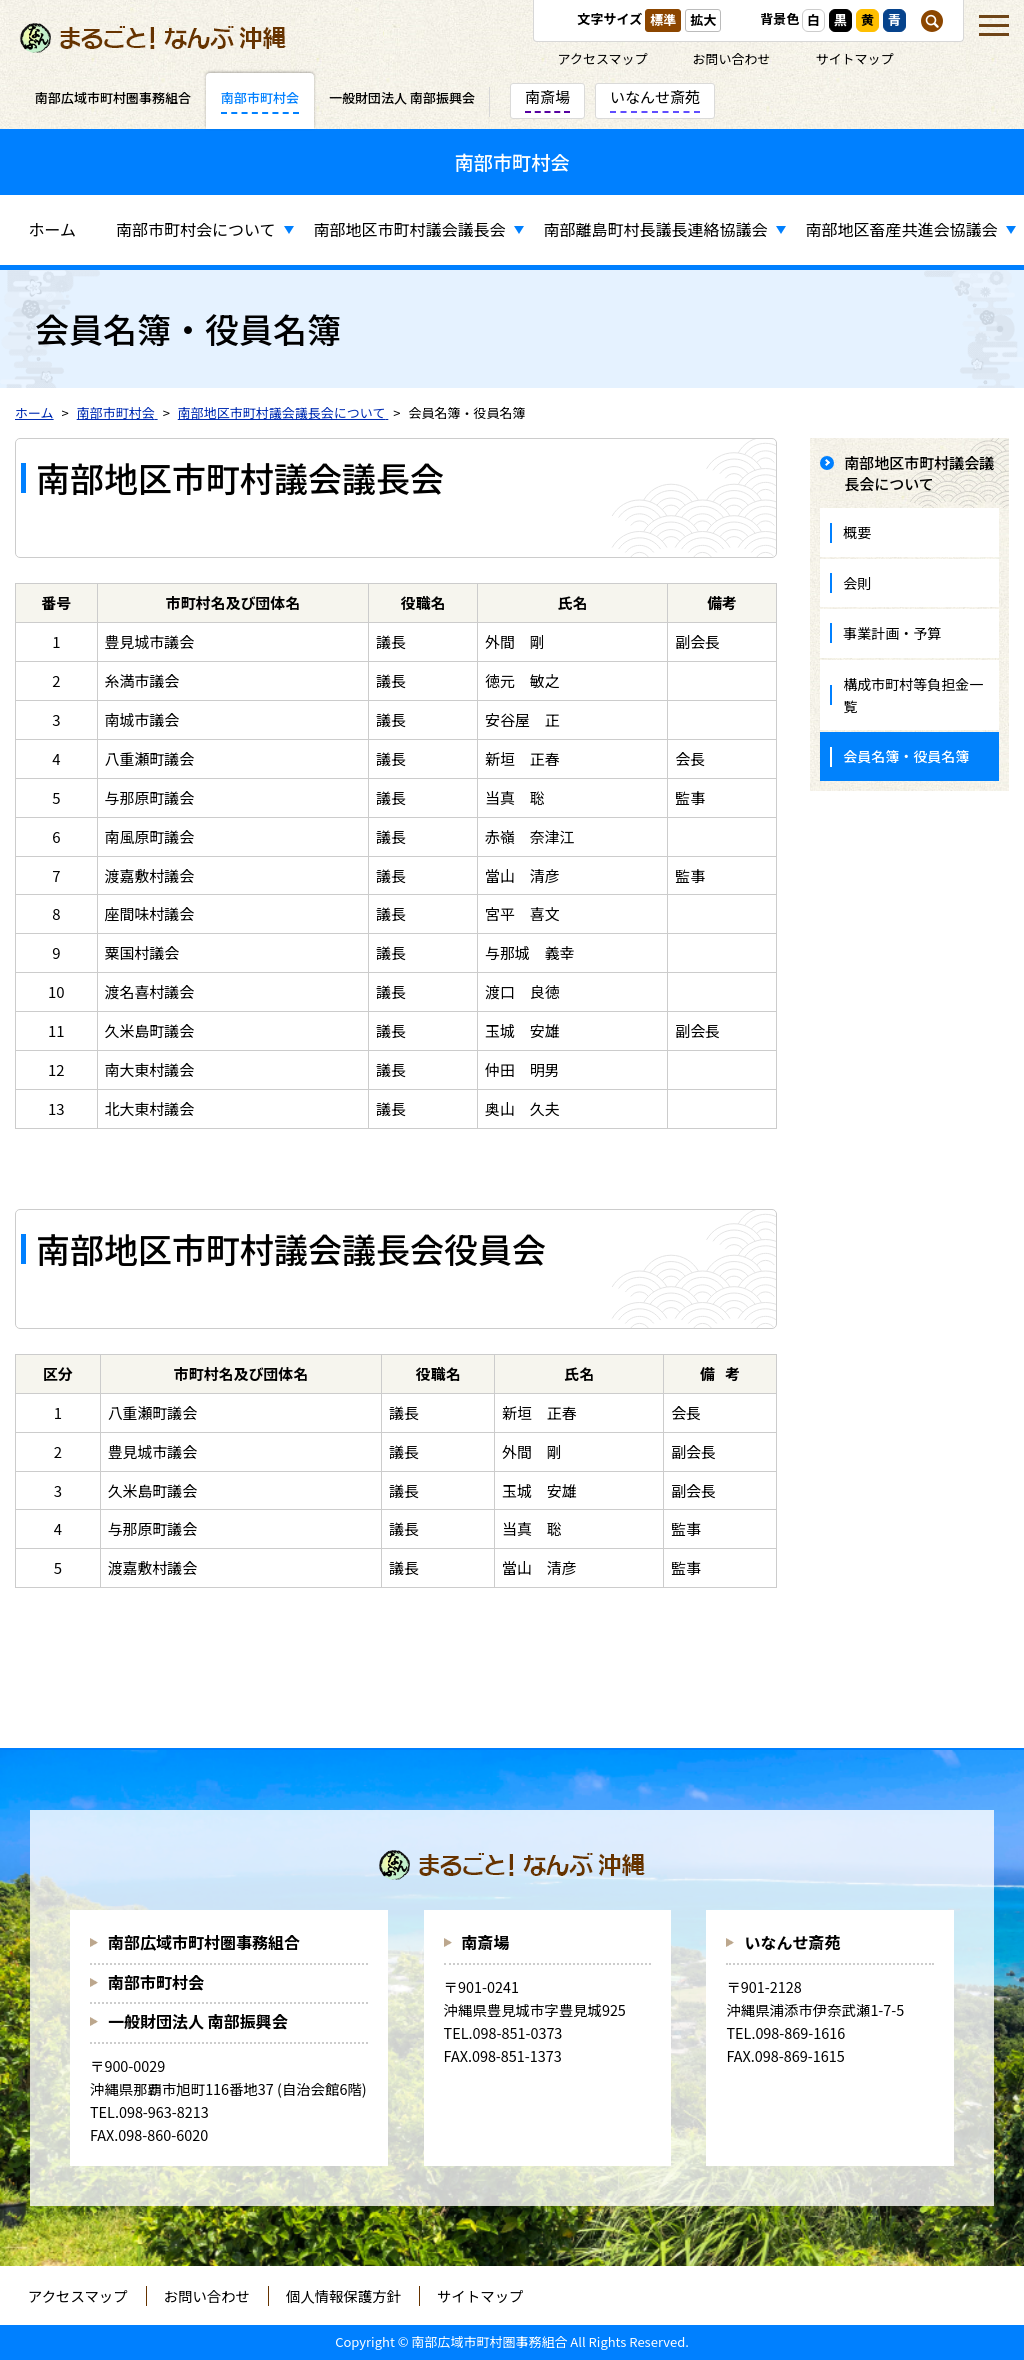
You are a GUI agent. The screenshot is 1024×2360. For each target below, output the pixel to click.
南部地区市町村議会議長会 (410, 229)
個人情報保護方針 (343, 2295)
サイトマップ (855, 58)
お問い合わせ (732, 58)
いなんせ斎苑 (792, 1942)
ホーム (52, 229)
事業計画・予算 (892, 633)
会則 (857, 583)
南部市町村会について (196, 229)
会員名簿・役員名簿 (906, 756)
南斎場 (486, 1942)
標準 (663, 19)
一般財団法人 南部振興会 (198, 2021)
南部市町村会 (156, 1982)
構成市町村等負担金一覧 (913, 695)
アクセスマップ (603, 58)
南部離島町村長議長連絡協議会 (656, 229)
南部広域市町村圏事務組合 (204, 1942)
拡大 (703, 19)
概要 (857, 532)
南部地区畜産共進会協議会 (902, 229)
